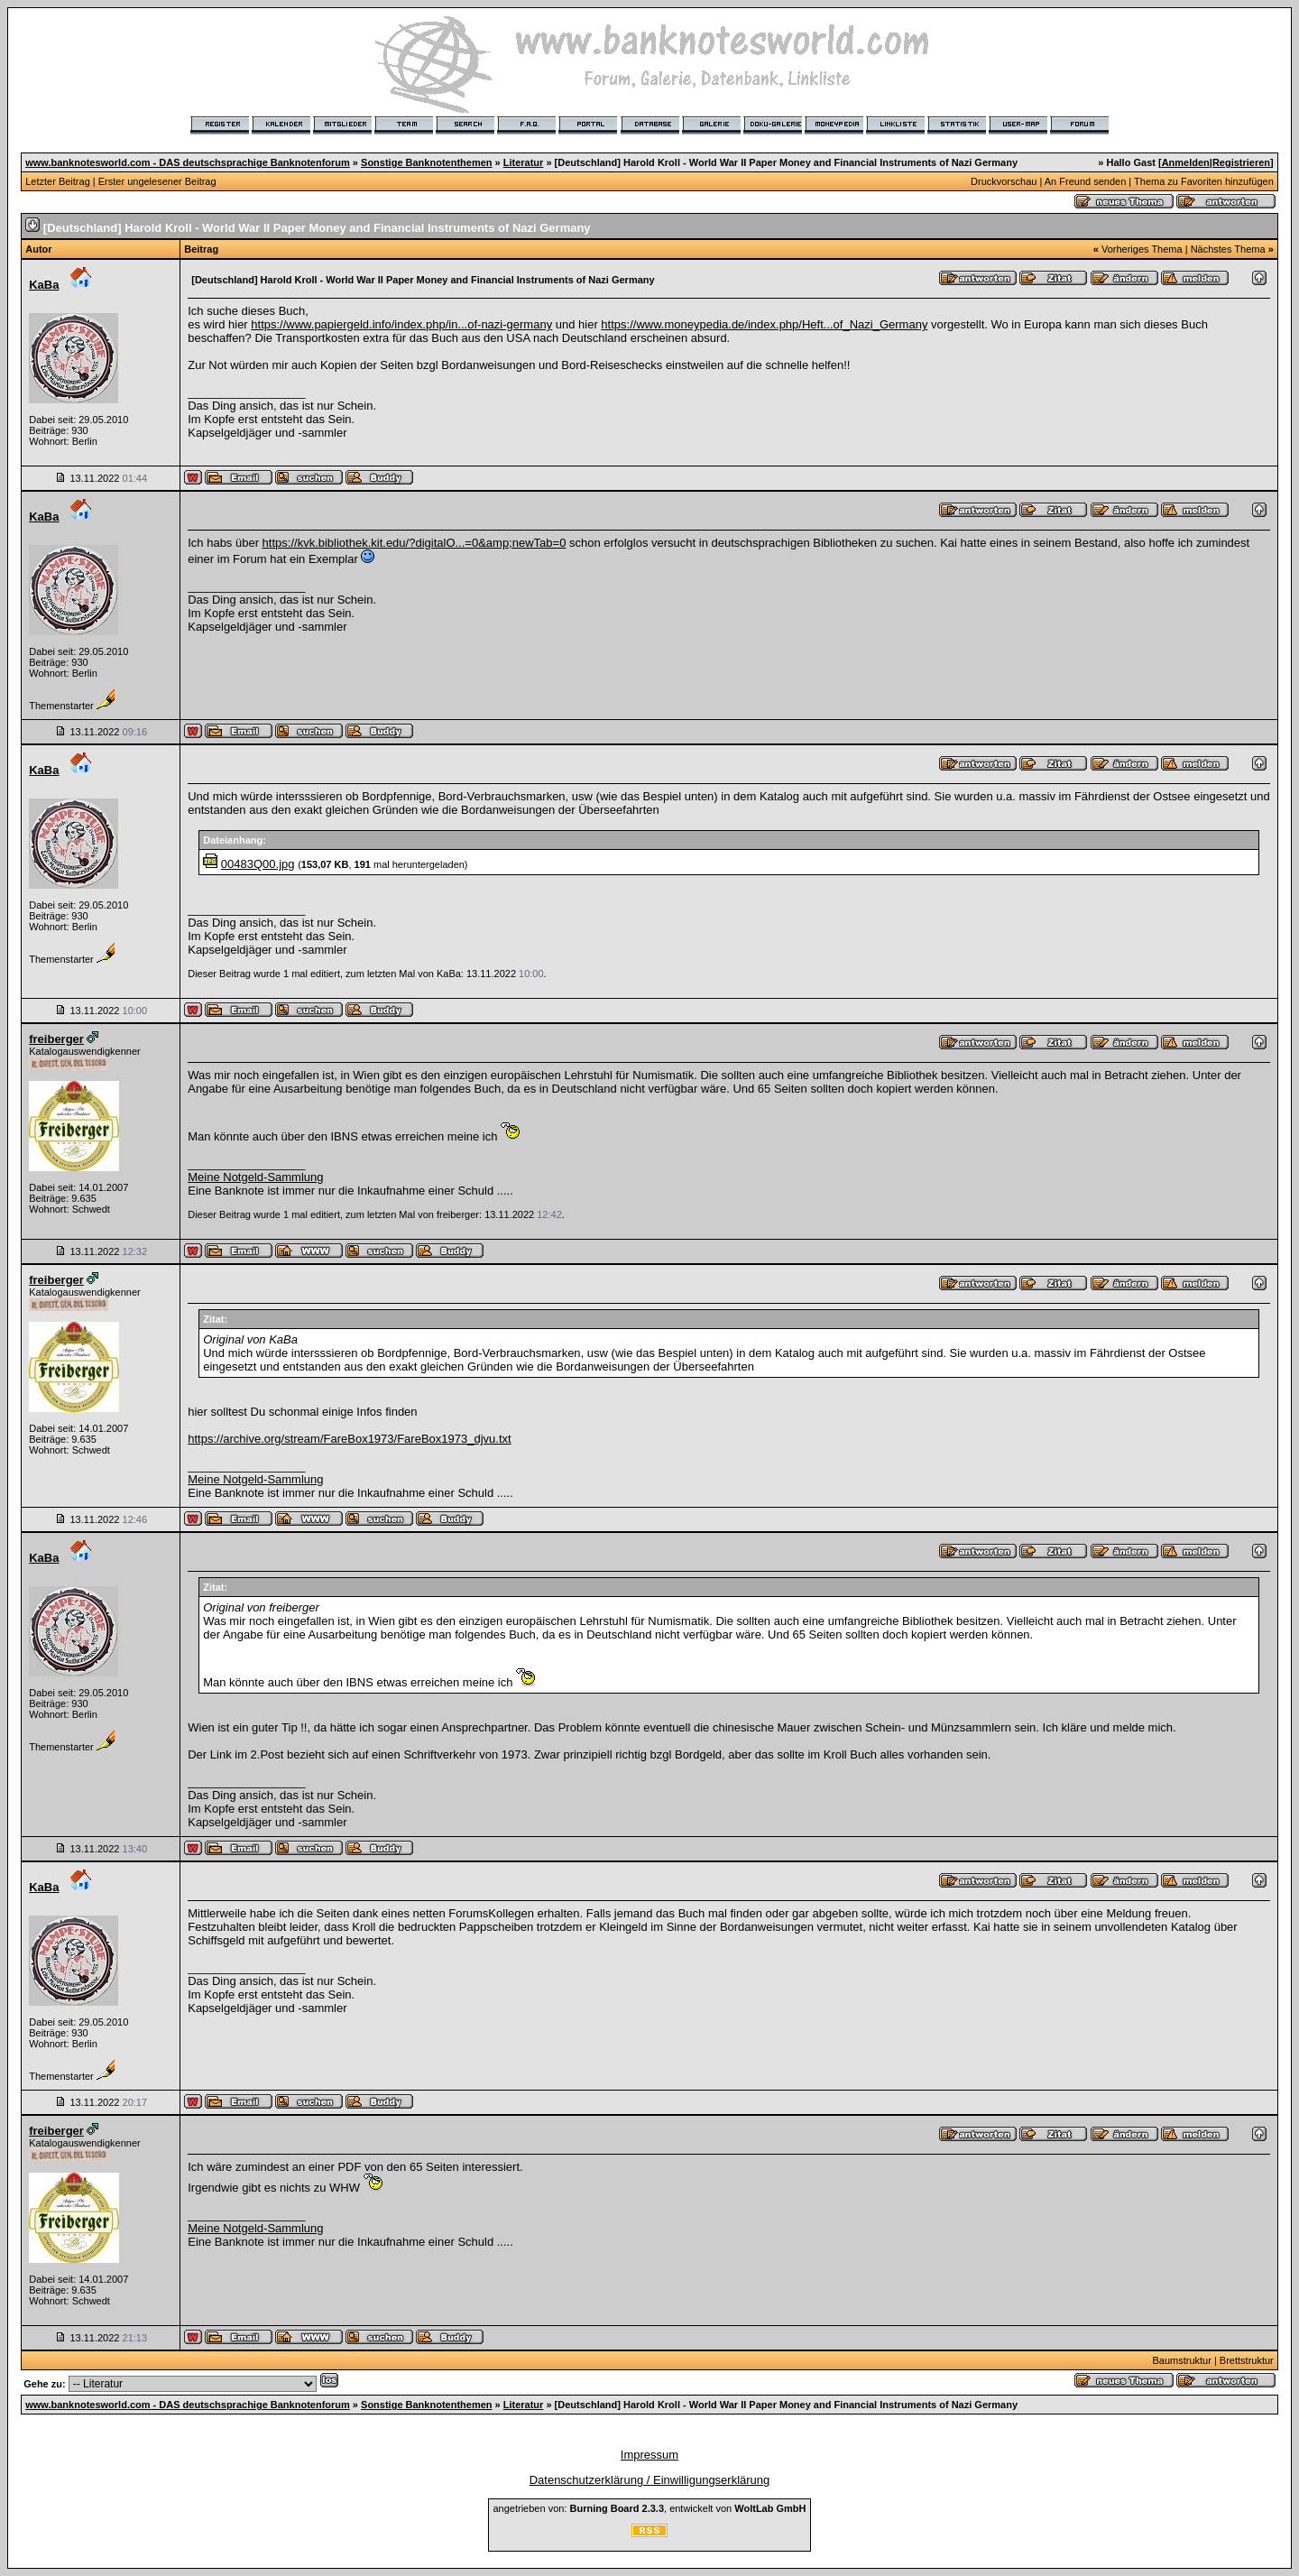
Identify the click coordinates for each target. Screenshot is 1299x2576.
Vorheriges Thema (1142, 249)
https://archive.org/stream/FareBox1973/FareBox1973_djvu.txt (349, 1438)
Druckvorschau (1003, 181)
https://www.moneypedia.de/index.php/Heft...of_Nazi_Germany (764, 324)
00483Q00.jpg (258, 864)
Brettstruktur (1247, 2360)
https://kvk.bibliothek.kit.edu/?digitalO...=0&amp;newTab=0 (415, 542)
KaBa (44, 284)
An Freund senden (1086, 181)
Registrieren (1241, 162)
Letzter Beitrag (57, 181)
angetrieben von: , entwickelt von (649, 2508)
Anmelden (1186, 162)
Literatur (523, 162)
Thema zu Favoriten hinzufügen (1204, 181)
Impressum (649, 2454)
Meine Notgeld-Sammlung (255, 1177)
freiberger (56, 1039)
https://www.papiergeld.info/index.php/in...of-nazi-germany (401, 324)
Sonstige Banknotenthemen (426, 162)
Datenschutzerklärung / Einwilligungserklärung (650, 2480)
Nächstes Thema (1228, 249)
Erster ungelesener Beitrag (157, 181)
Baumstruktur (1181, 2360)
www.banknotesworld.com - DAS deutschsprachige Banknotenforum (187, 162)
